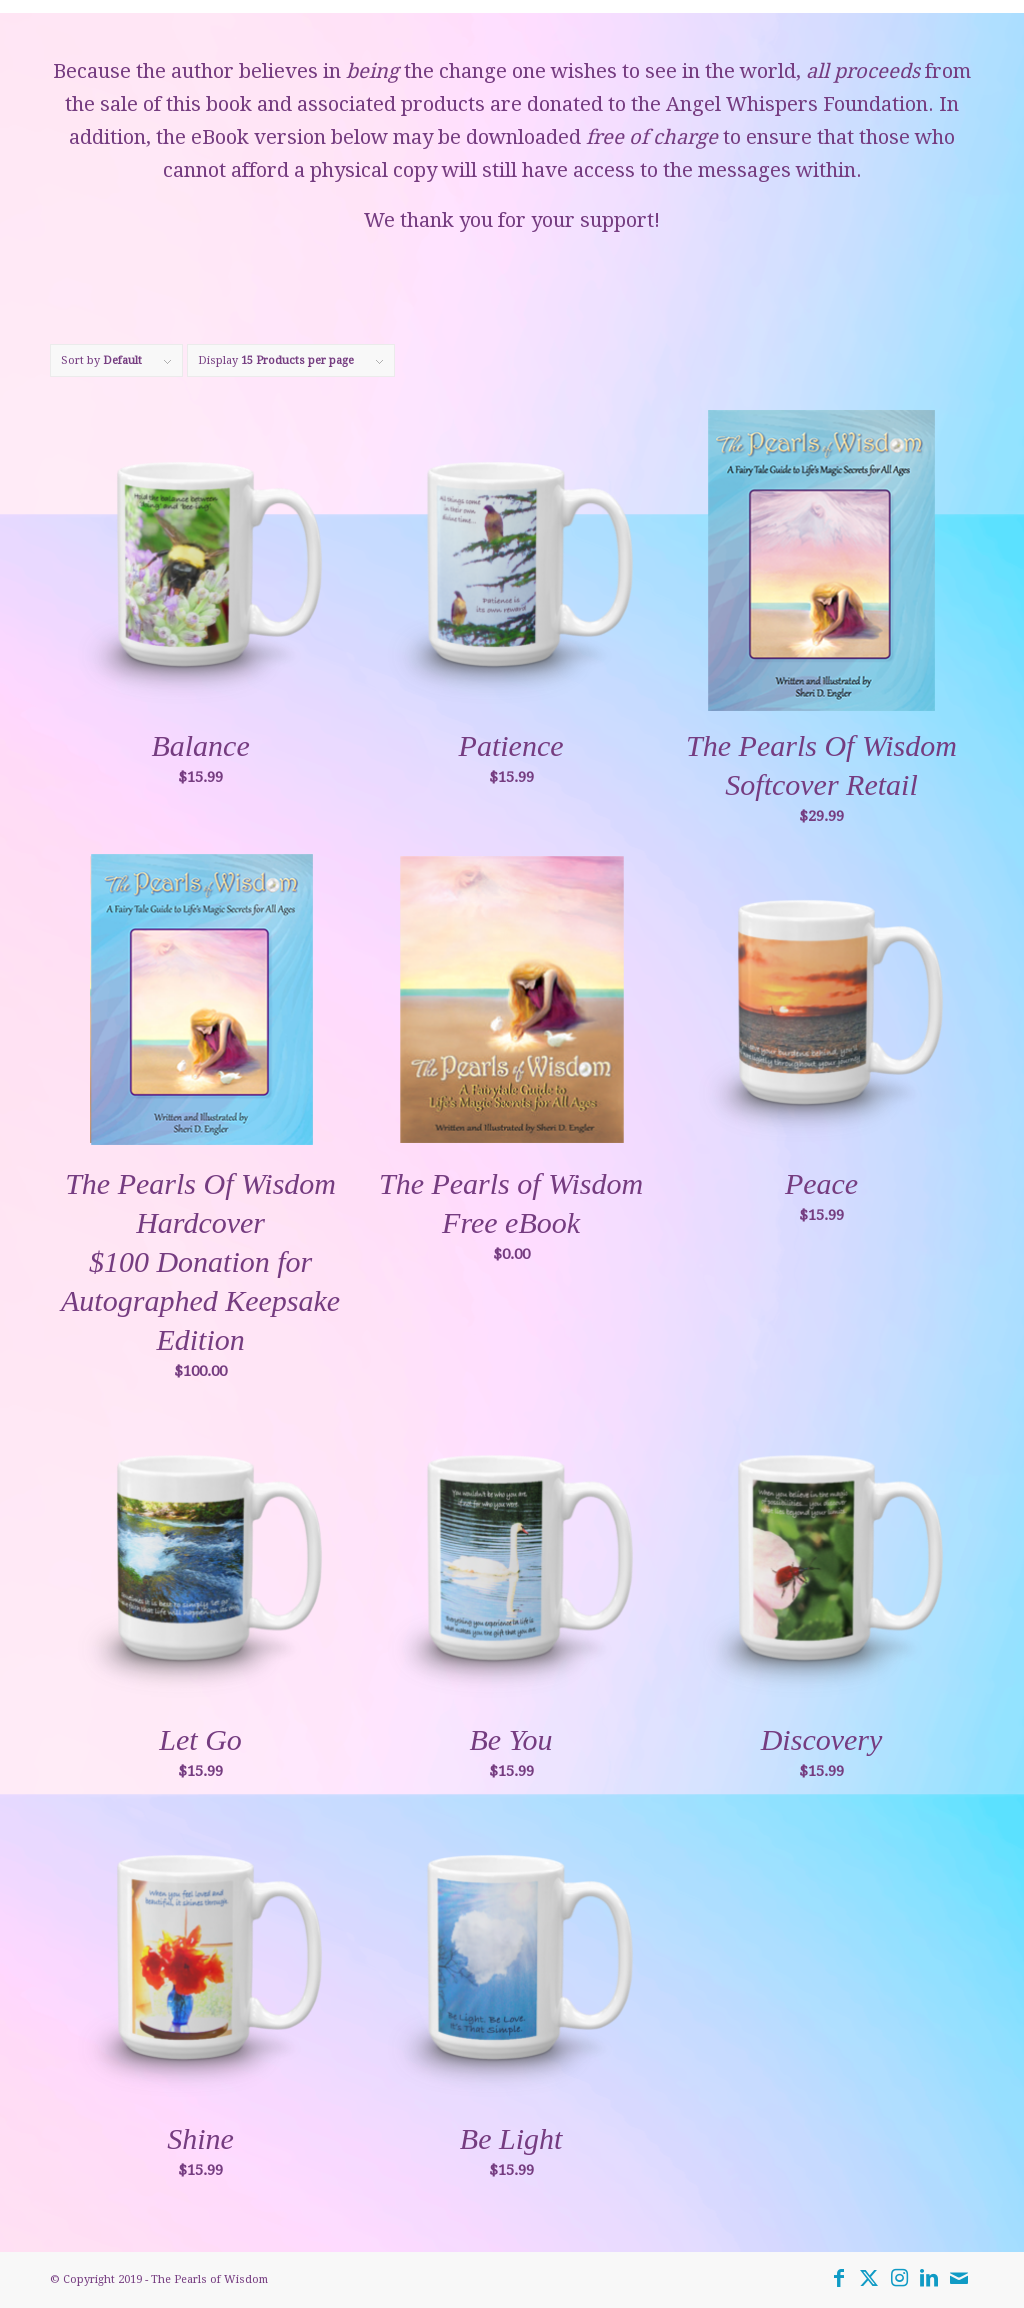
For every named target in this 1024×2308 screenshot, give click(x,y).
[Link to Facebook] (839, 2278)
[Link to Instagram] (899, 2278)
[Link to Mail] (959, 2278)
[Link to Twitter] (869, 2278)
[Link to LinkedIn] (929, 2278)
